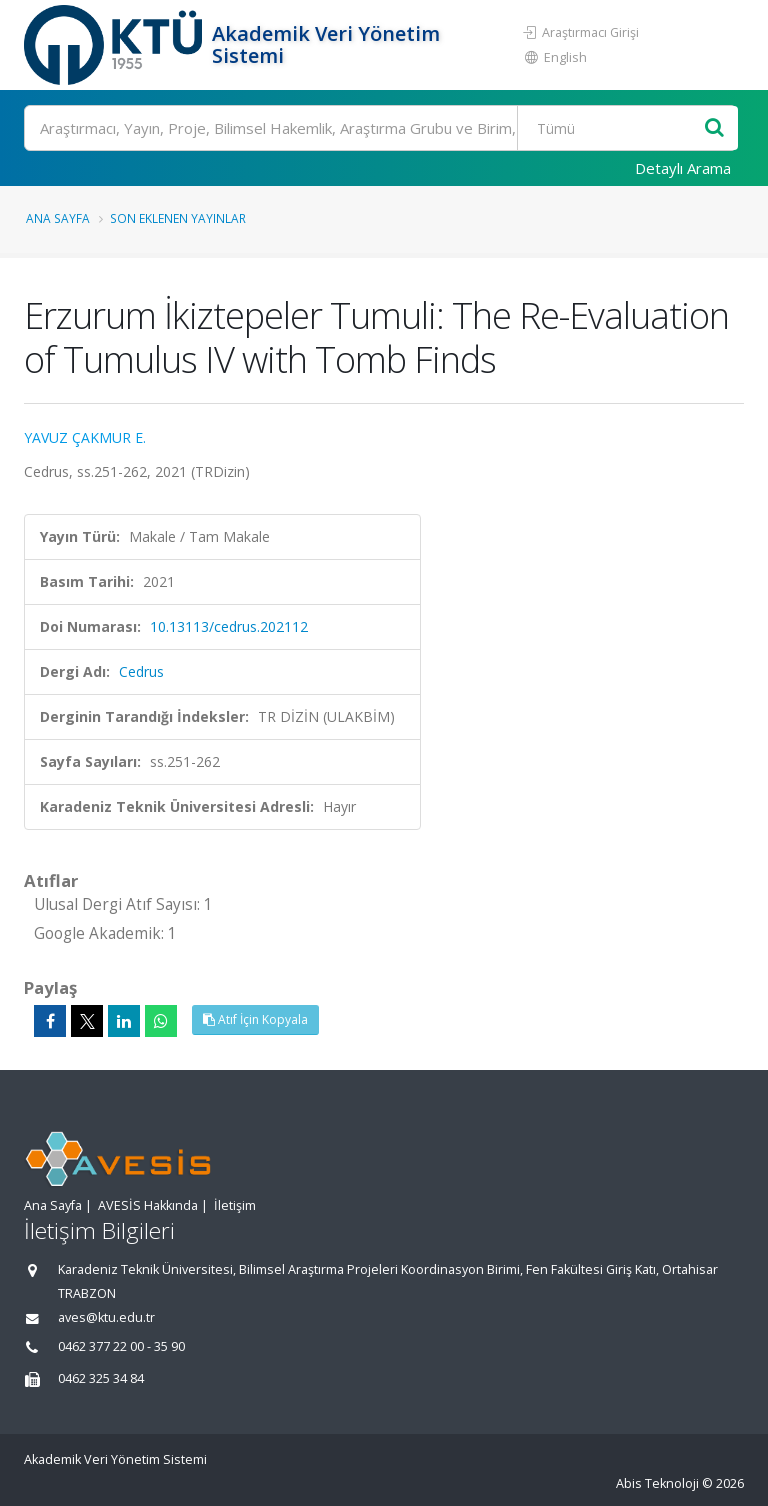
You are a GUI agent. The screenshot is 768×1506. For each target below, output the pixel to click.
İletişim (235, 1205)
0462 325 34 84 (101, 1378)
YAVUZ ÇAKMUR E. (85, 437)
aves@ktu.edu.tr (106, 1317)
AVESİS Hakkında (148, 1205)
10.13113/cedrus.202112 (229, 626)
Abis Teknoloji (657, 1483)
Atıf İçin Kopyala (255, 1019)
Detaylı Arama (683, 168)
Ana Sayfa (58, 218)
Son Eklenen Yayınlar (178, 218)
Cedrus (141, 671)
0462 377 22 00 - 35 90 (121, 1346)
